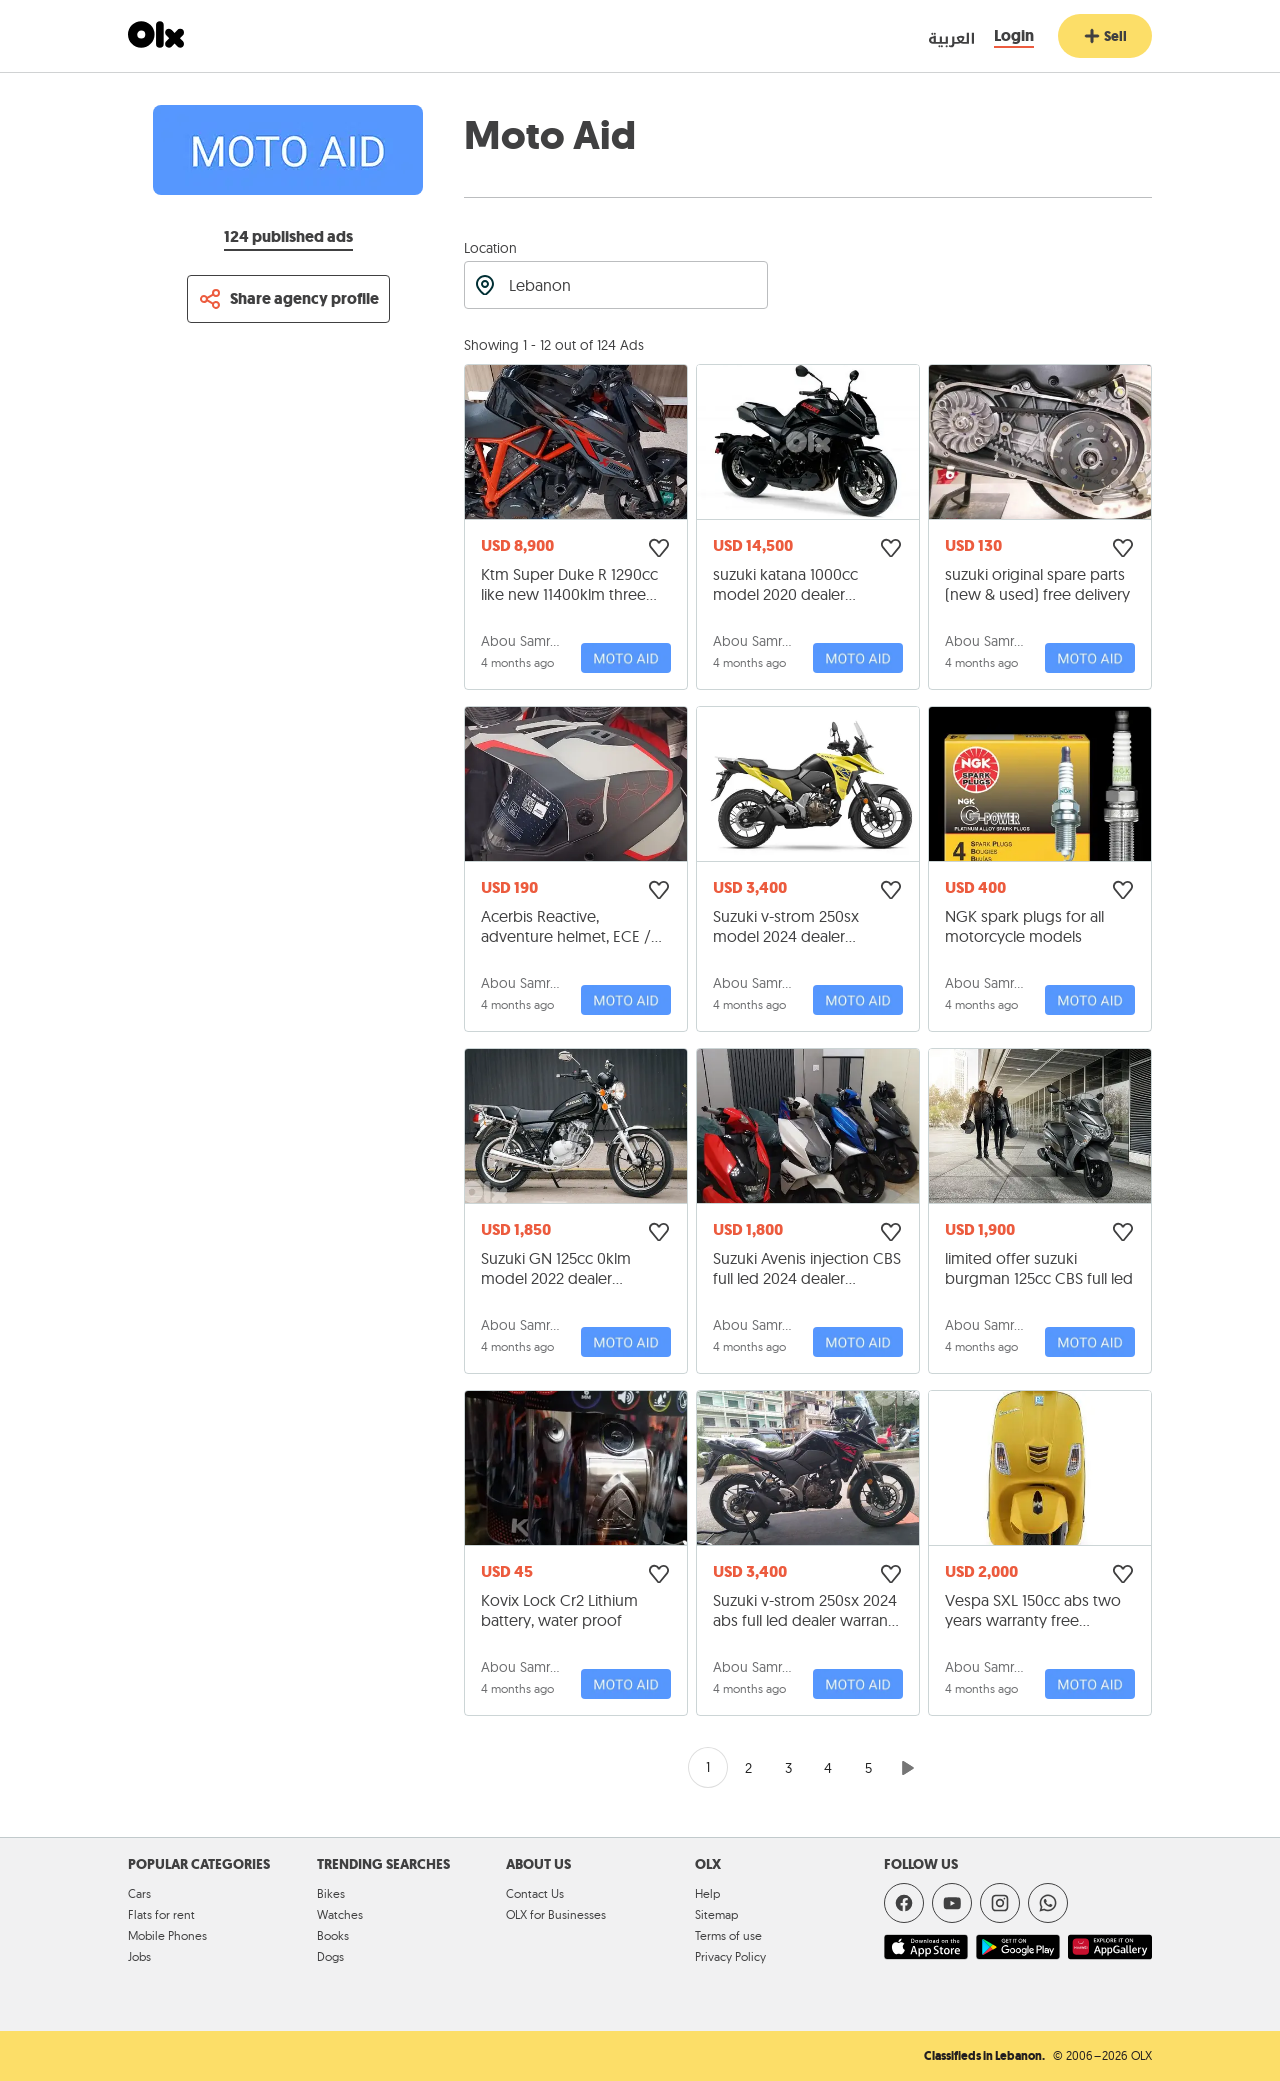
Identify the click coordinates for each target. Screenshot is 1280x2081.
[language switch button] (933, 37)
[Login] (1014, 36)
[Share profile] (288, 299)
